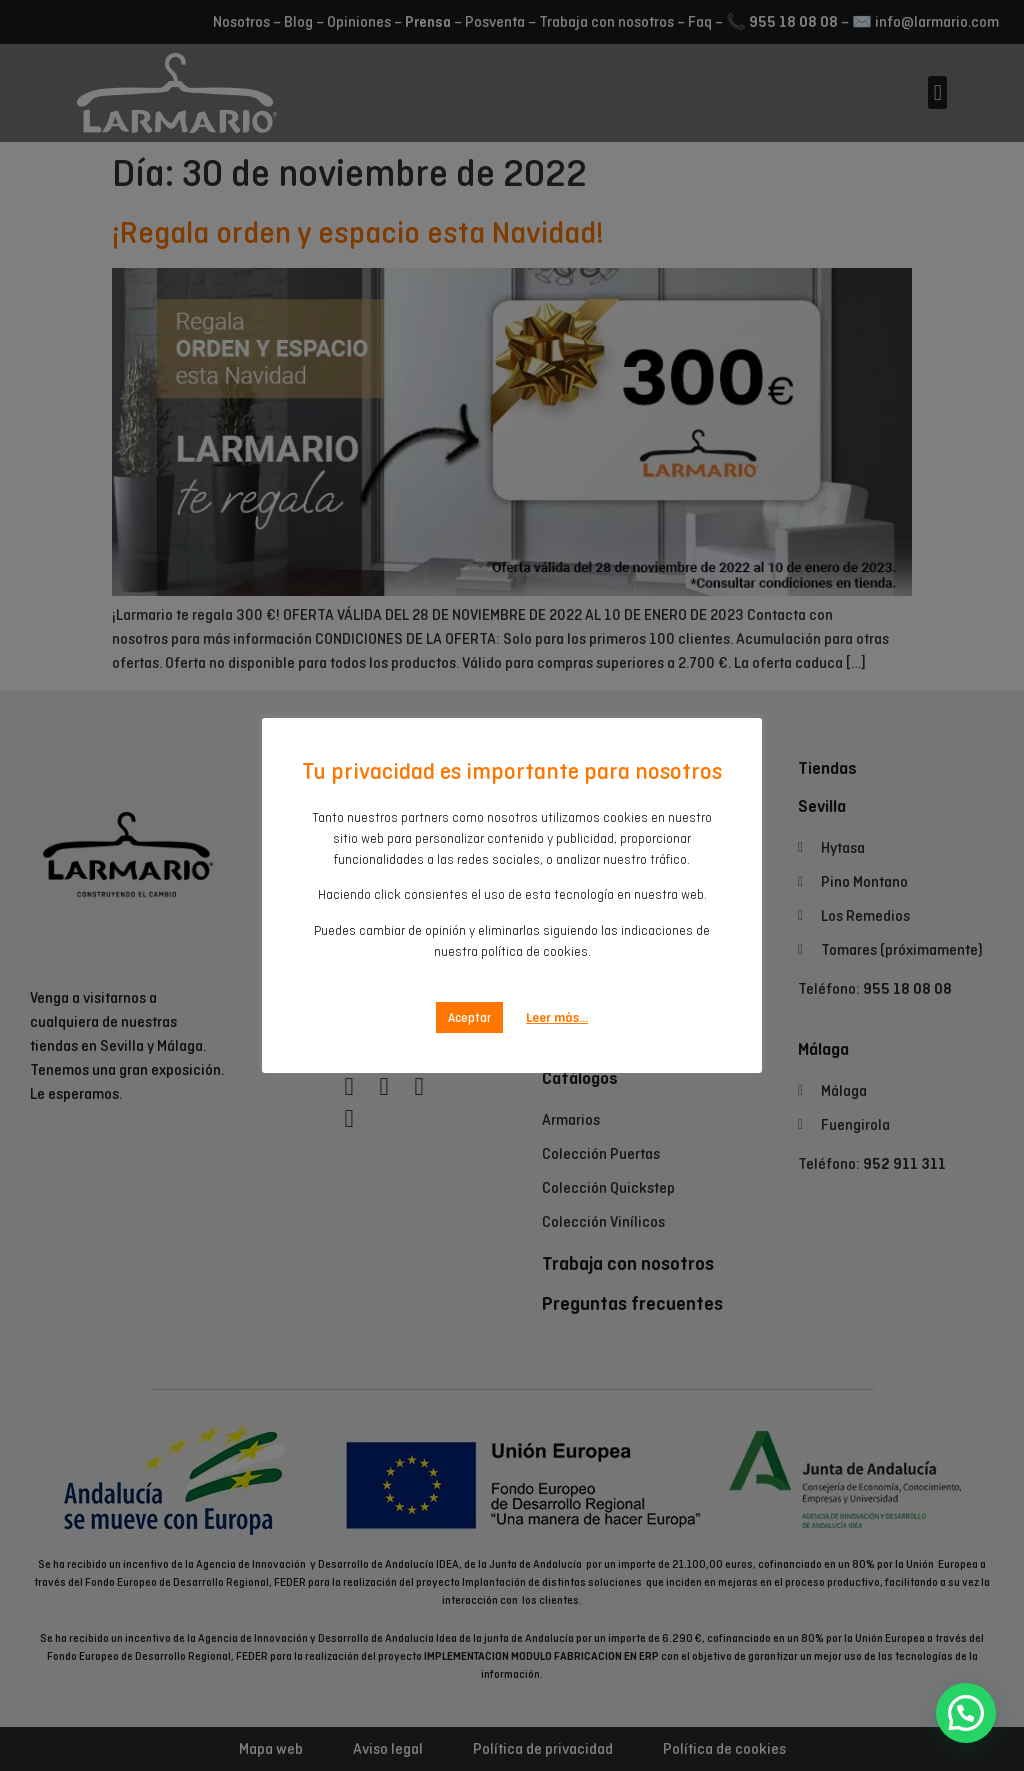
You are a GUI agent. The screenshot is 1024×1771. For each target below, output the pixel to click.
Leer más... (557, 996)
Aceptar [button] (469, 996)
